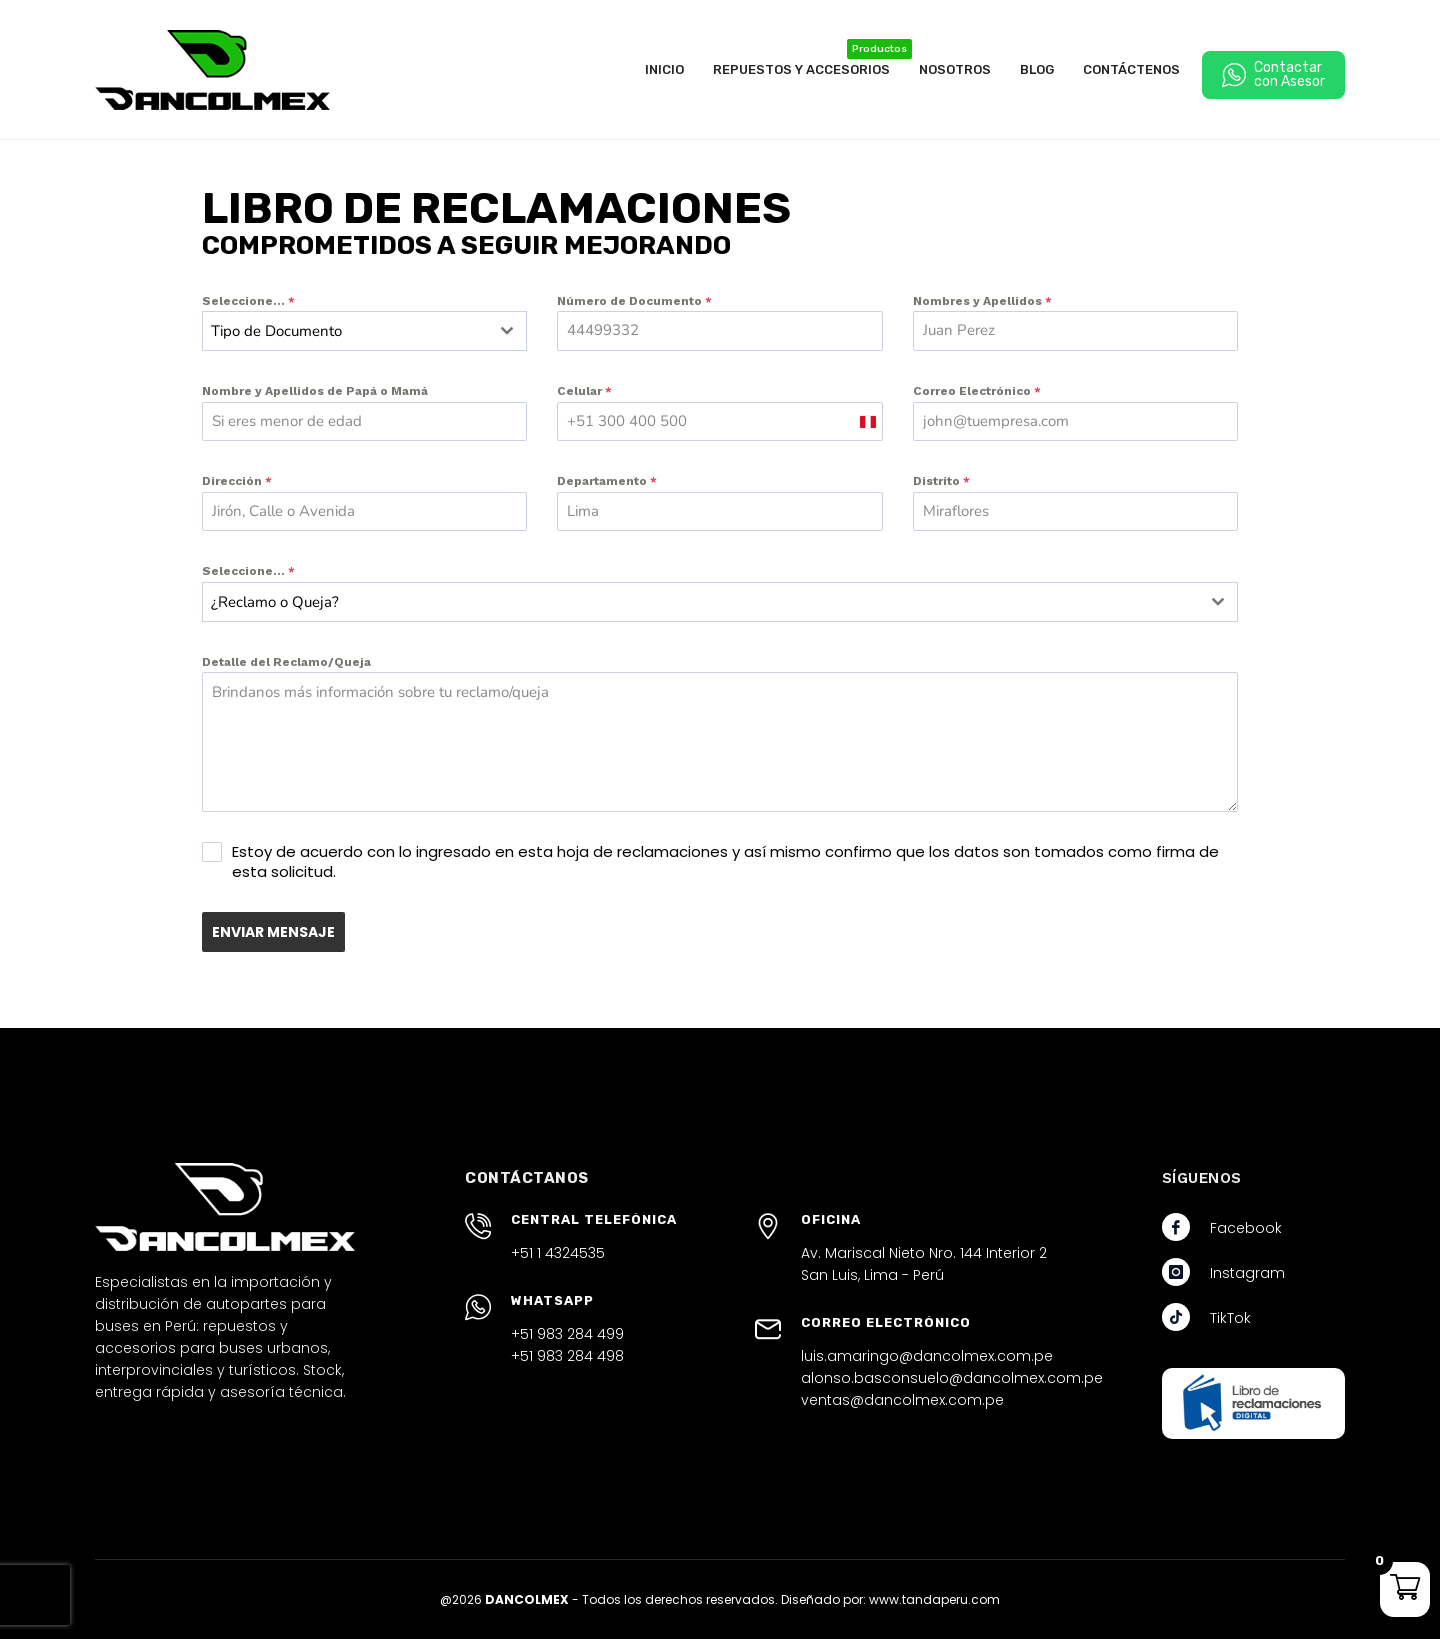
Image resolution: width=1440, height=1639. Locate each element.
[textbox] (346, 331)
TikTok (1230, 1317)
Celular (584, 391)
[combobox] (365, 331)
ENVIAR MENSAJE (273, 932)
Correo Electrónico (977, 391)
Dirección (237, 481)
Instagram (1247, 1272)
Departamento (607, 481)
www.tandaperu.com (934, 1598)
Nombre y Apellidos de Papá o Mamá (315, 391)
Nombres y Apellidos (982, 301)
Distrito (941, 481)
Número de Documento (634, 301)
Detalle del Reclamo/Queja (286, 662)
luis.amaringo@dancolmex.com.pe (927, 1355)
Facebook (1246, 1227)
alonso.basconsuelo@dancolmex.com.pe (952, 1377)
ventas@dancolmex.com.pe (902, 1399)
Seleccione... (248, 301)
